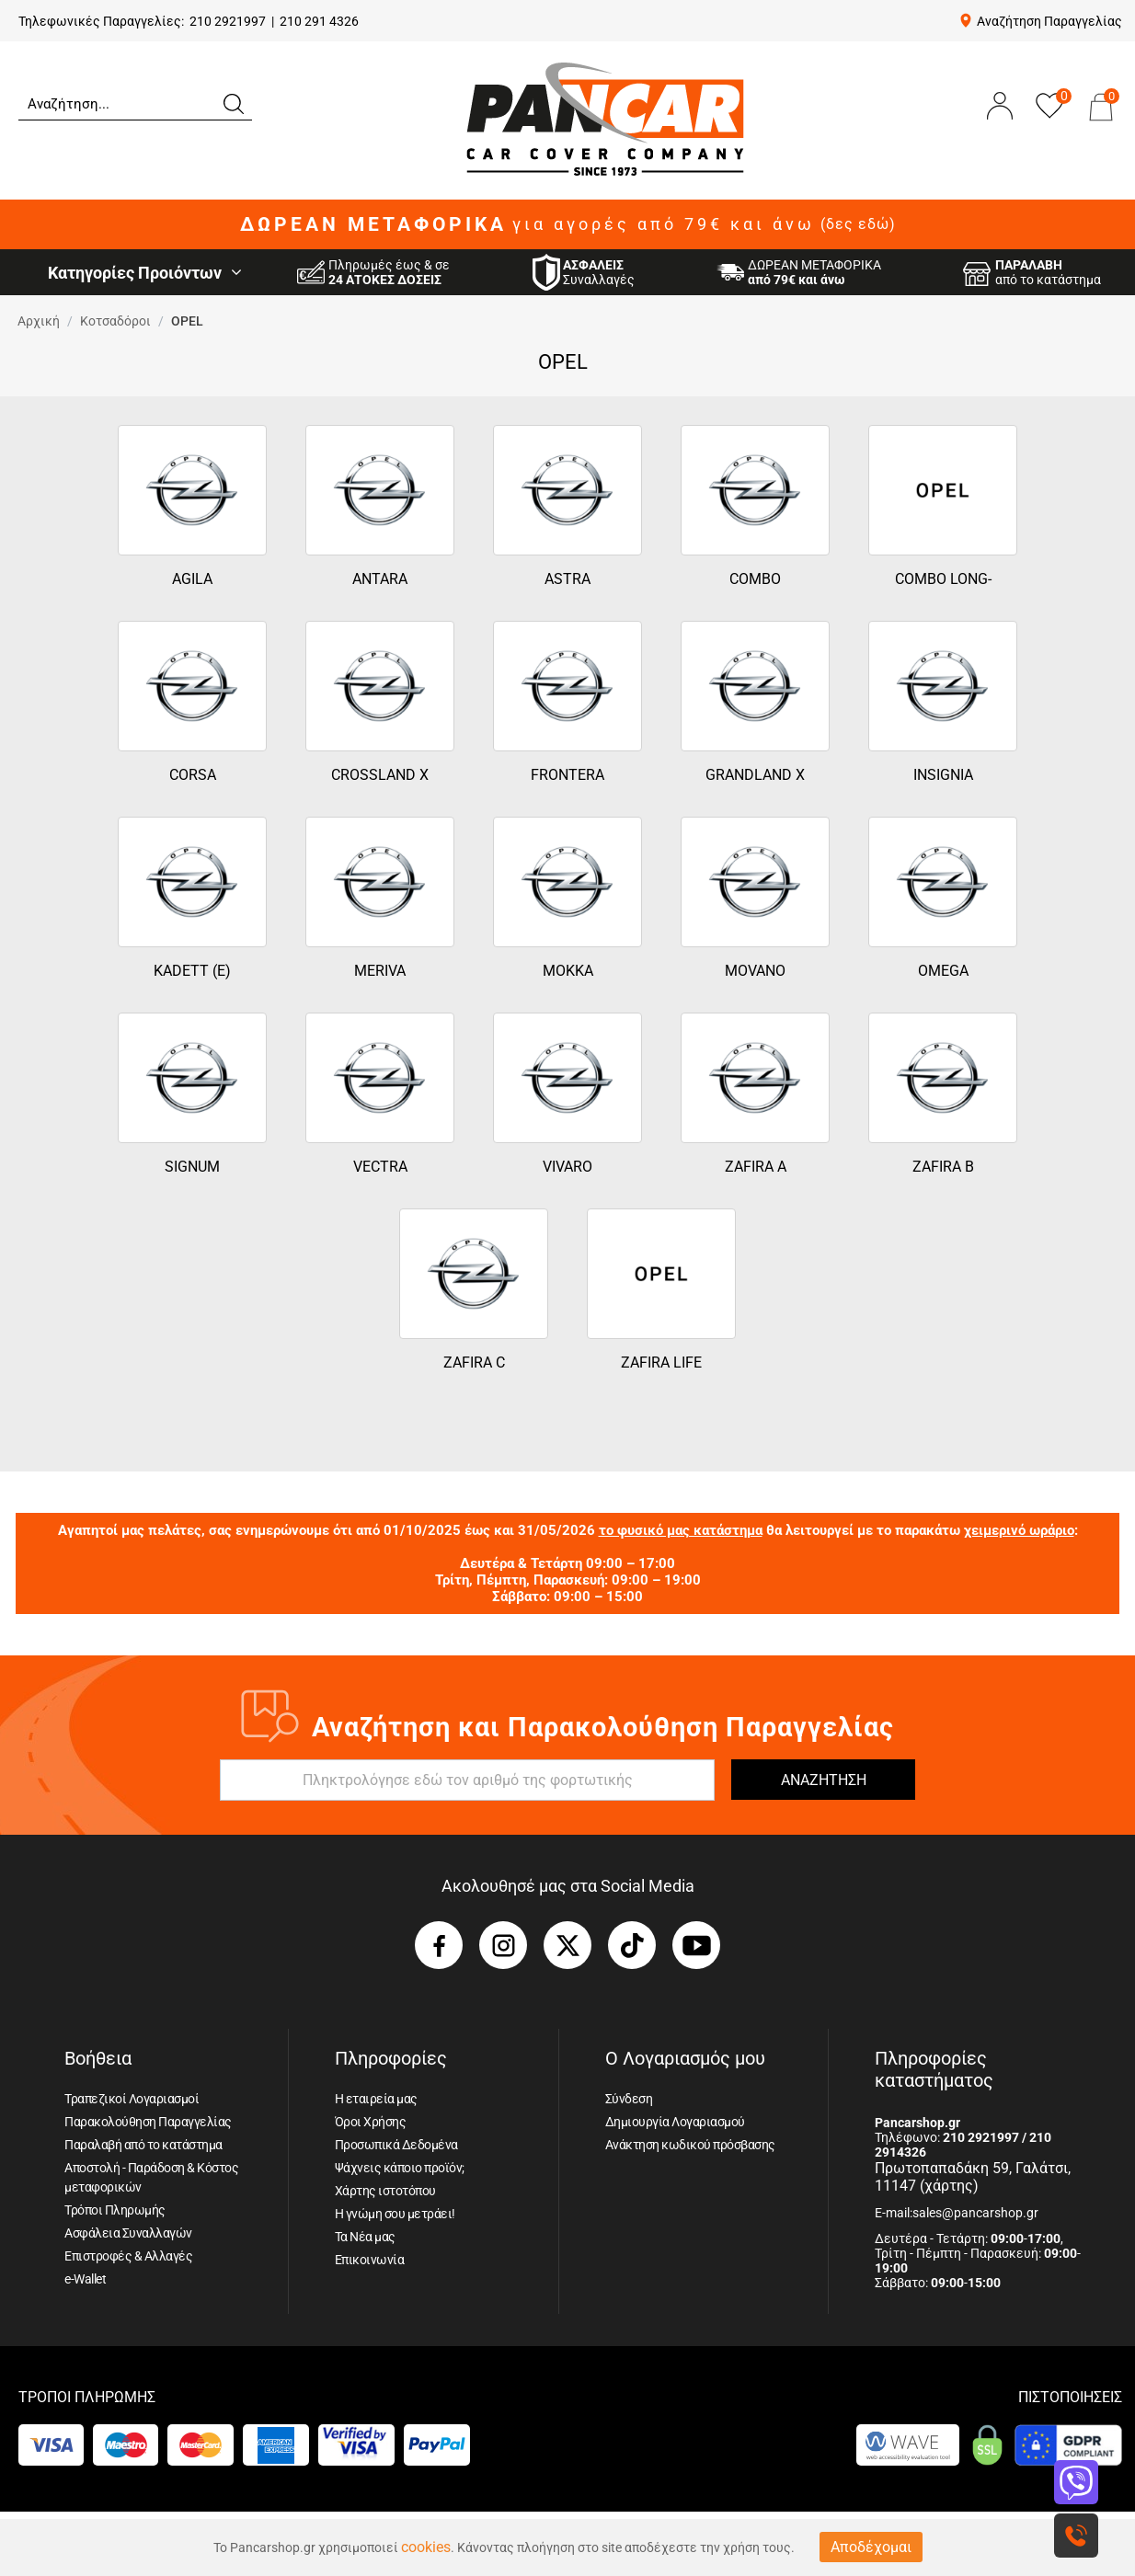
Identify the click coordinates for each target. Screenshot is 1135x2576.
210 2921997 (227, 21)
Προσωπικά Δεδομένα (396, 2144)
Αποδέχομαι (871, 2547)
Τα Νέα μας (365, 2236)
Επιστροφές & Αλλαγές (128, 2256)
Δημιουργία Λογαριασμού (675, 2121)
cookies (426, 2547)
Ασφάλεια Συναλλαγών (128, 2233)
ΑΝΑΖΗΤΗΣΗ (823, 1780)
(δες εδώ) (858, 224)
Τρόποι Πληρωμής (115, 2210)
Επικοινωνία (370, 2259)
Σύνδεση (629, 2098)
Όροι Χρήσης (371, 2121)
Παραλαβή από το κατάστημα (143, 2144)
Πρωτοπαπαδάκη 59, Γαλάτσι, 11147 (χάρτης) (973, 2176)
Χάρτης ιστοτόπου (385, 2190)
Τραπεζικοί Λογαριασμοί (131, 2098)
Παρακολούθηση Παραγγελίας (148, 2121)
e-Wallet (85, 2279)
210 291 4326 (319, 21)
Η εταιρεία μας (376, 2098)
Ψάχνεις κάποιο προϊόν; (399, 2167)
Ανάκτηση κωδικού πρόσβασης (690, 2144)
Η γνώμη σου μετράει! (395, 2213)
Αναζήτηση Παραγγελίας (1049, 21)
